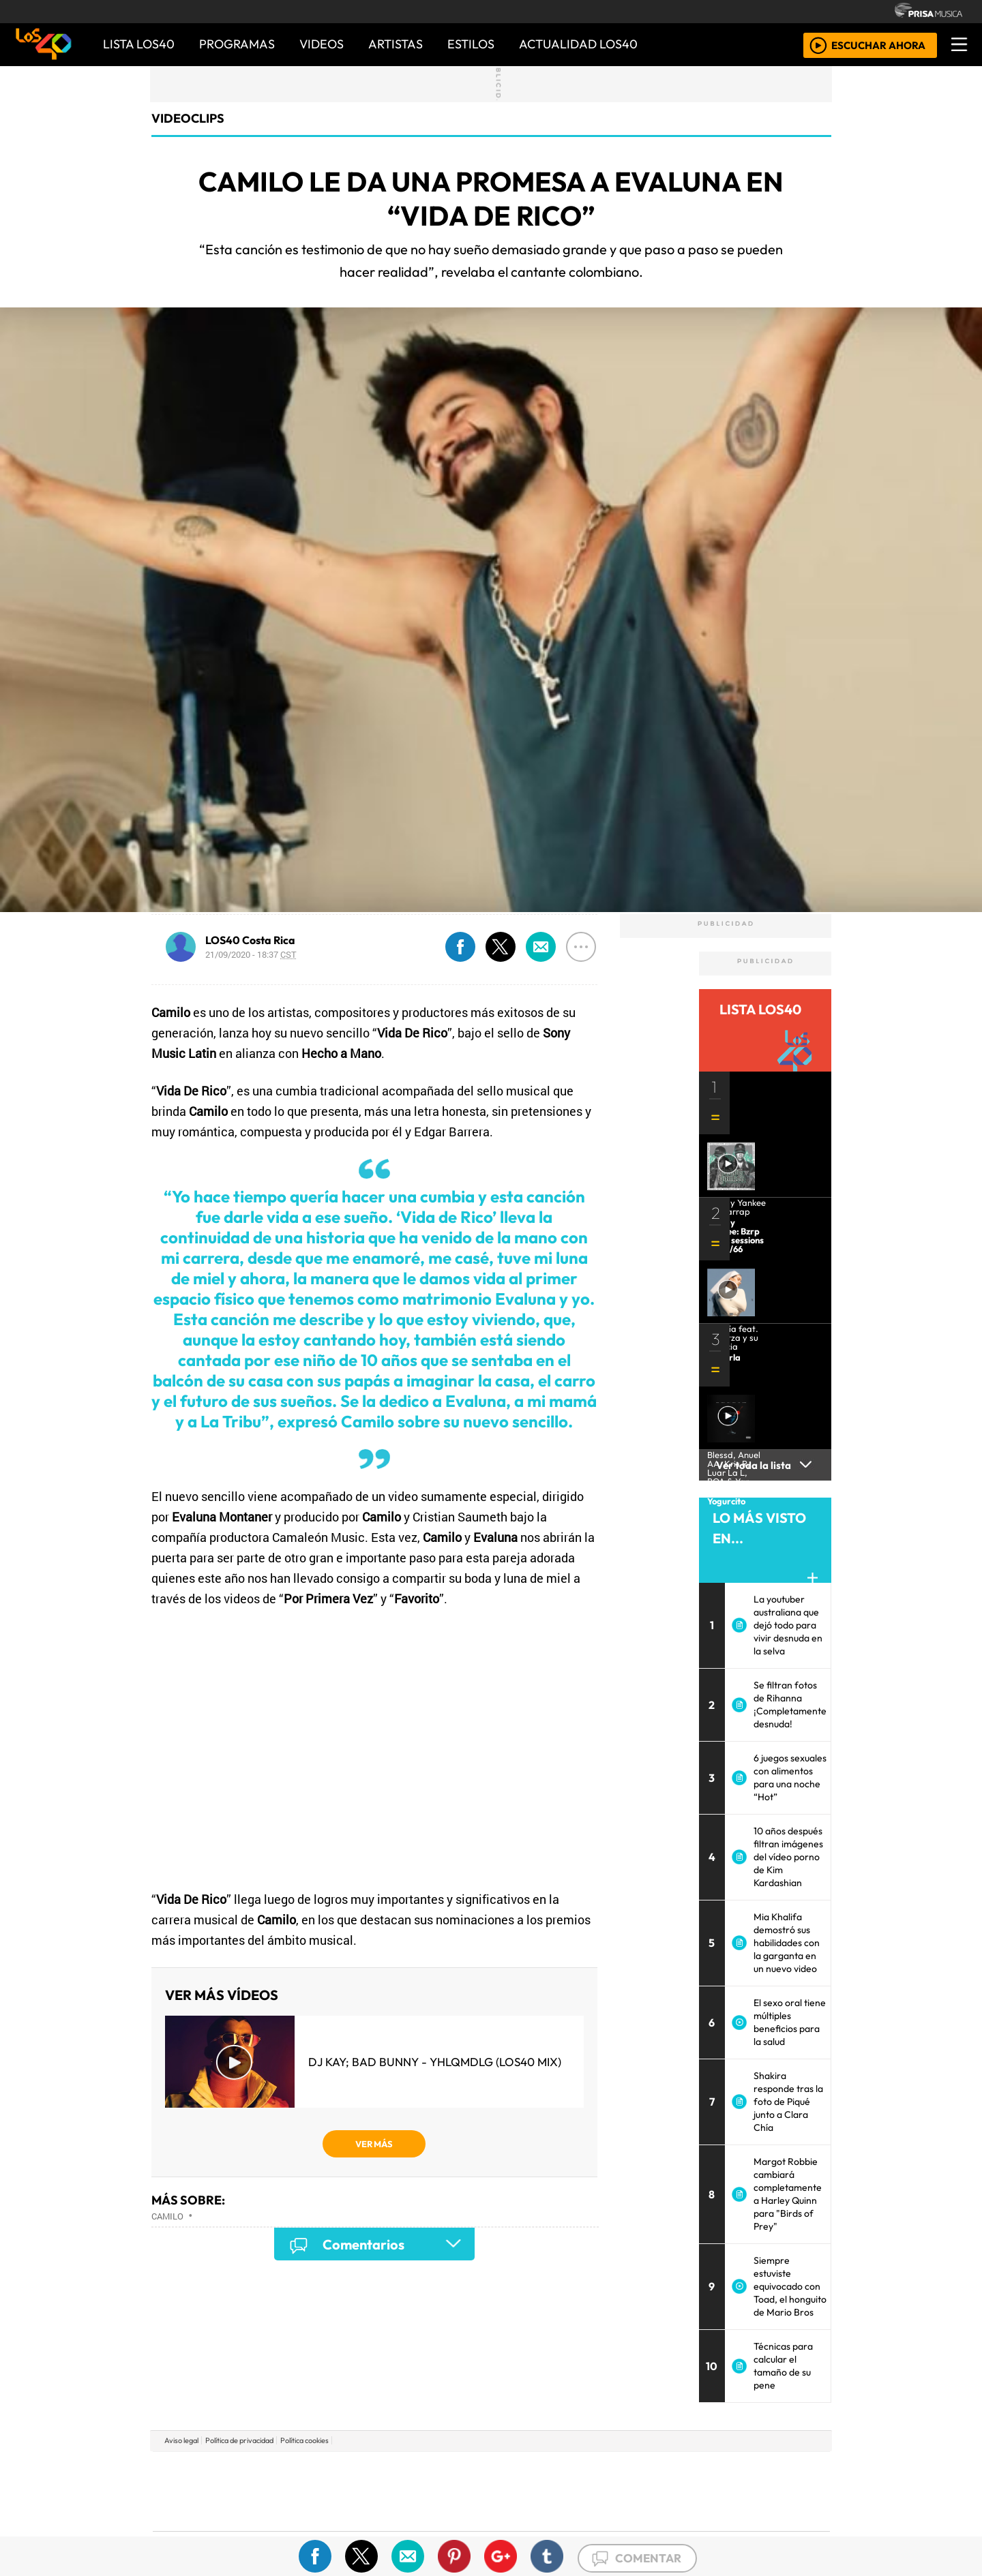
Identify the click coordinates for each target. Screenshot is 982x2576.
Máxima (609, 2491)
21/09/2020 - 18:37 (251, 954)
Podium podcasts (326, 2508)
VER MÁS (374, 2143)
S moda (573, 2528)
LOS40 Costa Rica (250, 940)
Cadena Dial (691, 2491)
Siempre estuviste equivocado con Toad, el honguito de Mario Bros (790, 2286)
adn (688, 2470)
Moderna (394, 2528)
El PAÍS (335, 2470)
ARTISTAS (395, 44)
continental (572, 2491)
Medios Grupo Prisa (214, 2514)
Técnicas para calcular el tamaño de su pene (783, 2365)
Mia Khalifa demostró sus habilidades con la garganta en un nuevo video (787, 1943)
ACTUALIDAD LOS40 (578, 44)
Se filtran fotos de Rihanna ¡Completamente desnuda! (790, 1704)
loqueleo (631, 2528)
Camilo (167, 2216)
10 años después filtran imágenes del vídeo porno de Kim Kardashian (788, 1857)
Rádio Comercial (758, 2528)
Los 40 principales (400, 2470)
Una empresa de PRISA (214, 2481)
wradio (468, 2491)
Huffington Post (353, 2491)
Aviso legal (181, 2440)
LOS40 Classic (649, 2491)
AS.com (642, 2470)
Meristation (697, 2528)
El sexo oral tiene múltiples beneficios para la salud (790, 2022)
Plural (458, 2528)
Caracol (738, 2470)
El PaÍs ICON (517, 2528)
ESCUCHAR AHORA (878, 44)
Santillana (464, 2470)
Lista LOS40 (139, 44)
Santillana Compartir (537, 2470)
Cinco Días (520, 2491)
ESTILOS (470, 44)
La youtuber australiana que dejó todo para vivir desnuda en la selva (788, 1625)
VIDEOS (321, 44)
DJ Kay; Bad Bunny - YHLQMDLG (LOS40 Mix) (434, 2062)
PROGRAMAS (237, 44)
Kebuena (740, 2491)
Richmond (326, 2528)
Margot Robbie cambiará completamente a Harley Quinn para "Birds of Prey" (788, 2193)
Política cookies (304, 2440)
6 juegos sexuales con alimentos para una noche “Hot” (790, 1777)
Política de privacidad (239, 2440)
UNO (429, 2491)
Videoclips (187, 118)
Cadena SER (599, 2470)
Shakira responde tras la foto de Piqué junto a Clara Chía (788, 2102)
